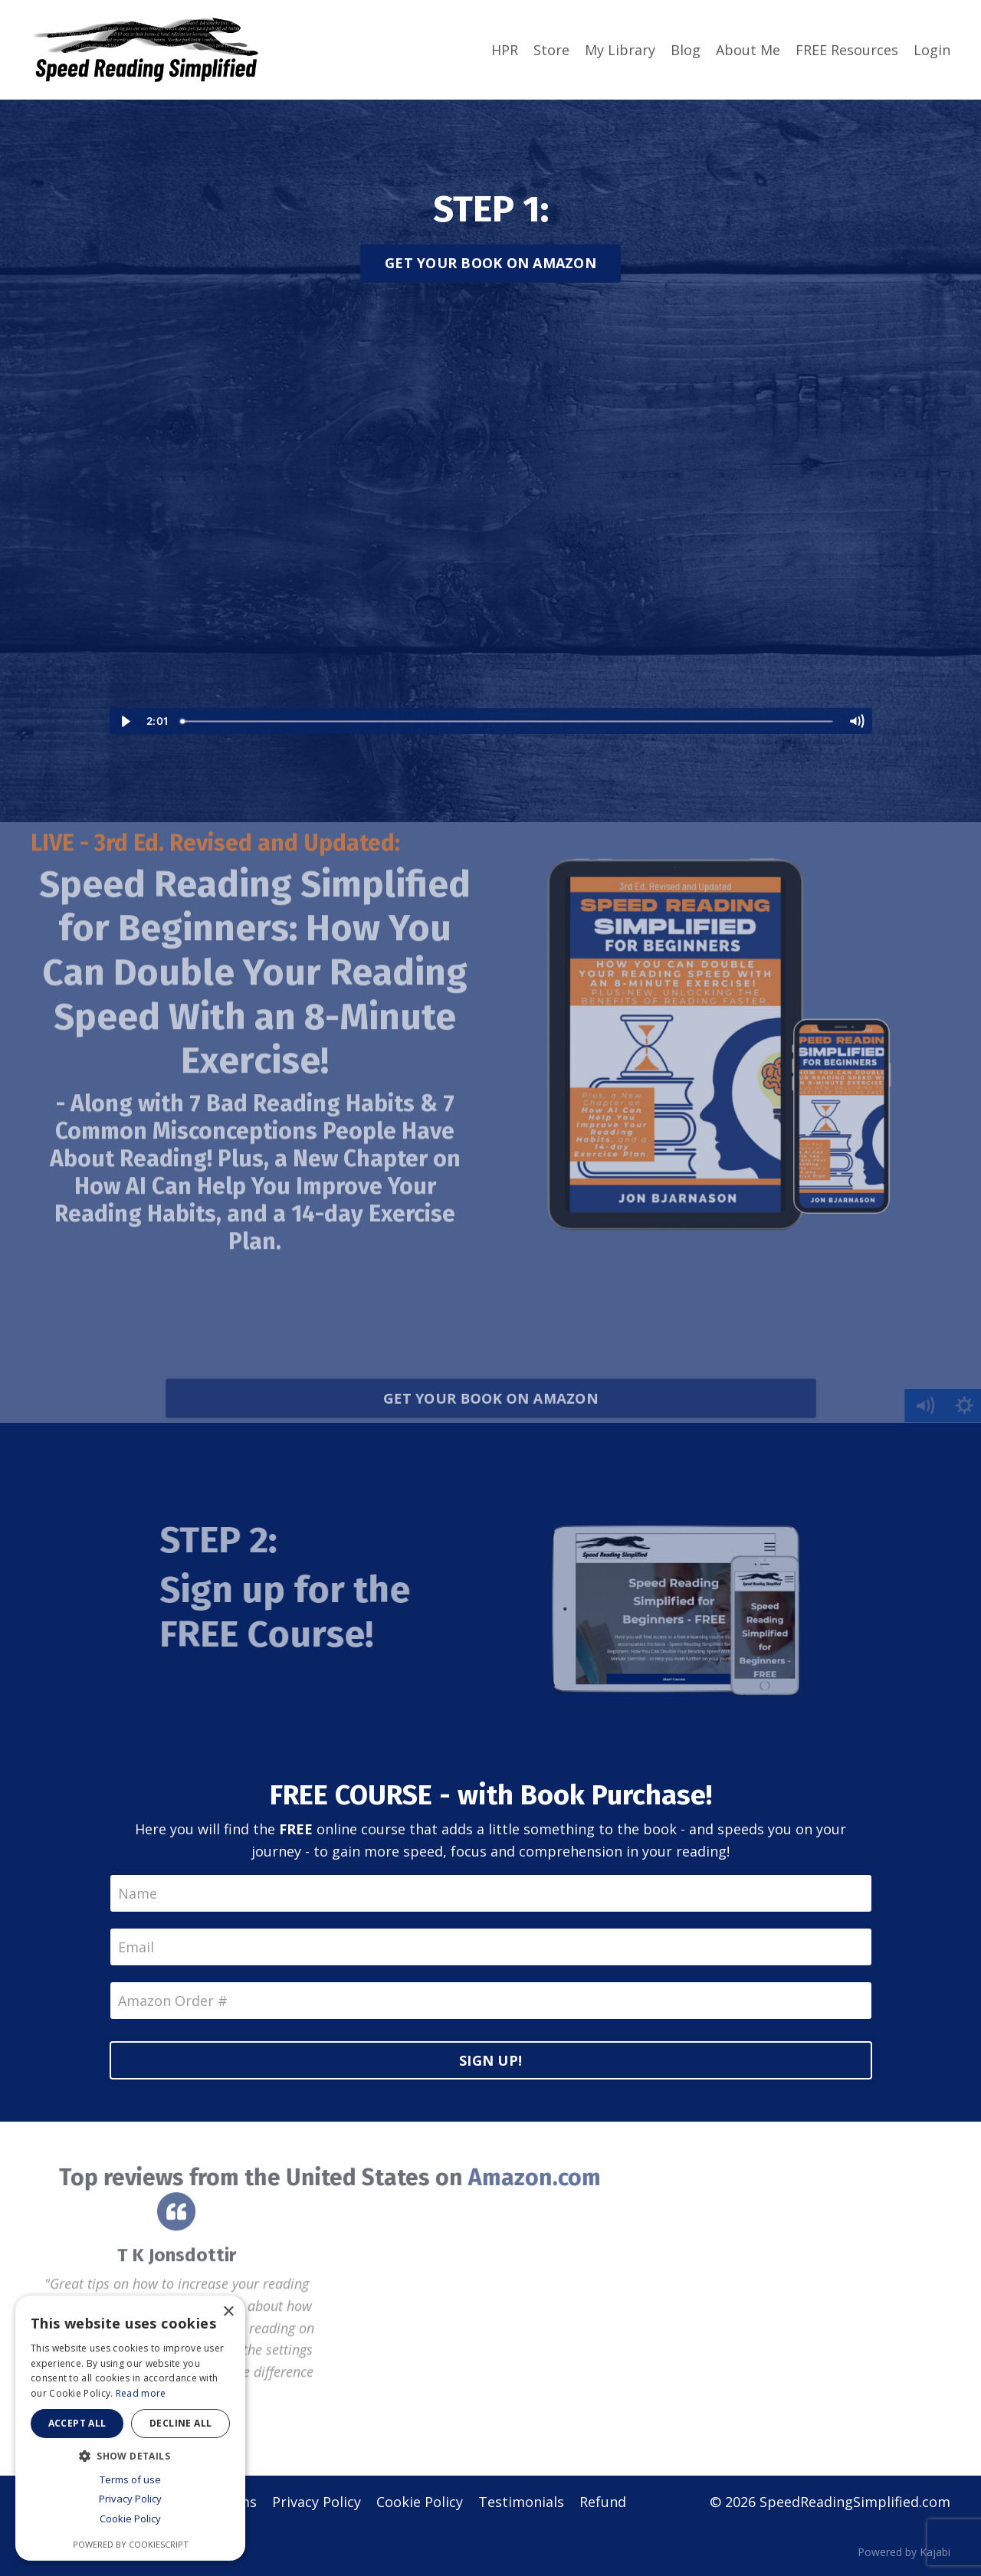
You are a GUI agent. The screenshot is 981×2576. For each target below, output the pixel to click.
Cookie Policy (419, 2501)
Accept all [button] (77, 2423)
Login (932, 50)
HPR (504, 50)
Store (551, 50)
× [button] (228, 2312)
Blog (685, 50)
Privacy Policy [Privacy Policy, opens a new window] (130, 2499)
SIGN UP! (490, 2060)
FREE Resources (847, 50)
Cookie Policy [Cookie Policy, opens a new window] (130, 2518)
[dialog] (130, 2428)
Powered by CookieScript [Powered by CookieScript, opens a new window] (131, 2544)
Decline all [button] (180, 2423)
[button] (130, 2455)
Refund (602, 2501)
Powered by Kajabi (904, 2552)
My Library (620, 50)
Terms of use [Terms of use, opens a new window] (130, 2479)
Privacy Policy (316, 2501)
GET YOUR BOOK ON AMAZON (490, 263)
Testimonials (521, 2501)
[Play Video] (125, 721)
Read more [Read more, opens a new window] (141, 2393)
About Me (748, 50)
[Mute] (857, 721)
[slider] (507, 721)
